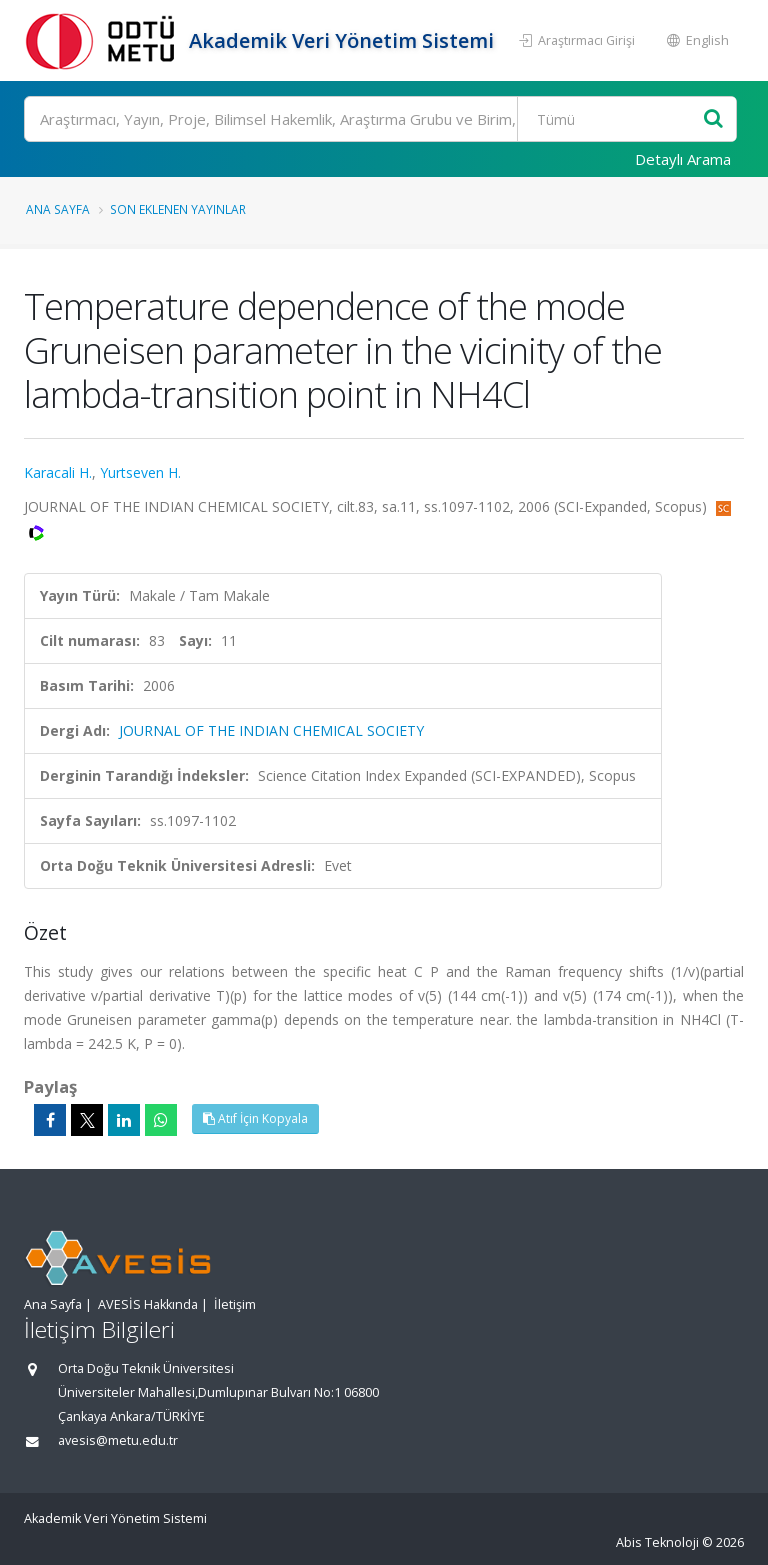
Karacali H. (58, 472)
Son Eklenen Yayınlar (178, 209)
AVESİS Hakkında (148, 1304)
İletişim (235, 1304)
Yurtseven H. (140, 472)
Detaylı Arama (683, 159)
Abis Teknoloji (657, 1542)
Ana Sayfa (58, 209)
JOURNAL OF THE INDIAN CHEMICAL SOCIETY (271, 730)
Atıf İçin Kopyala (255, 1118)
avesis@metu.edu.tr (118, 1440)
